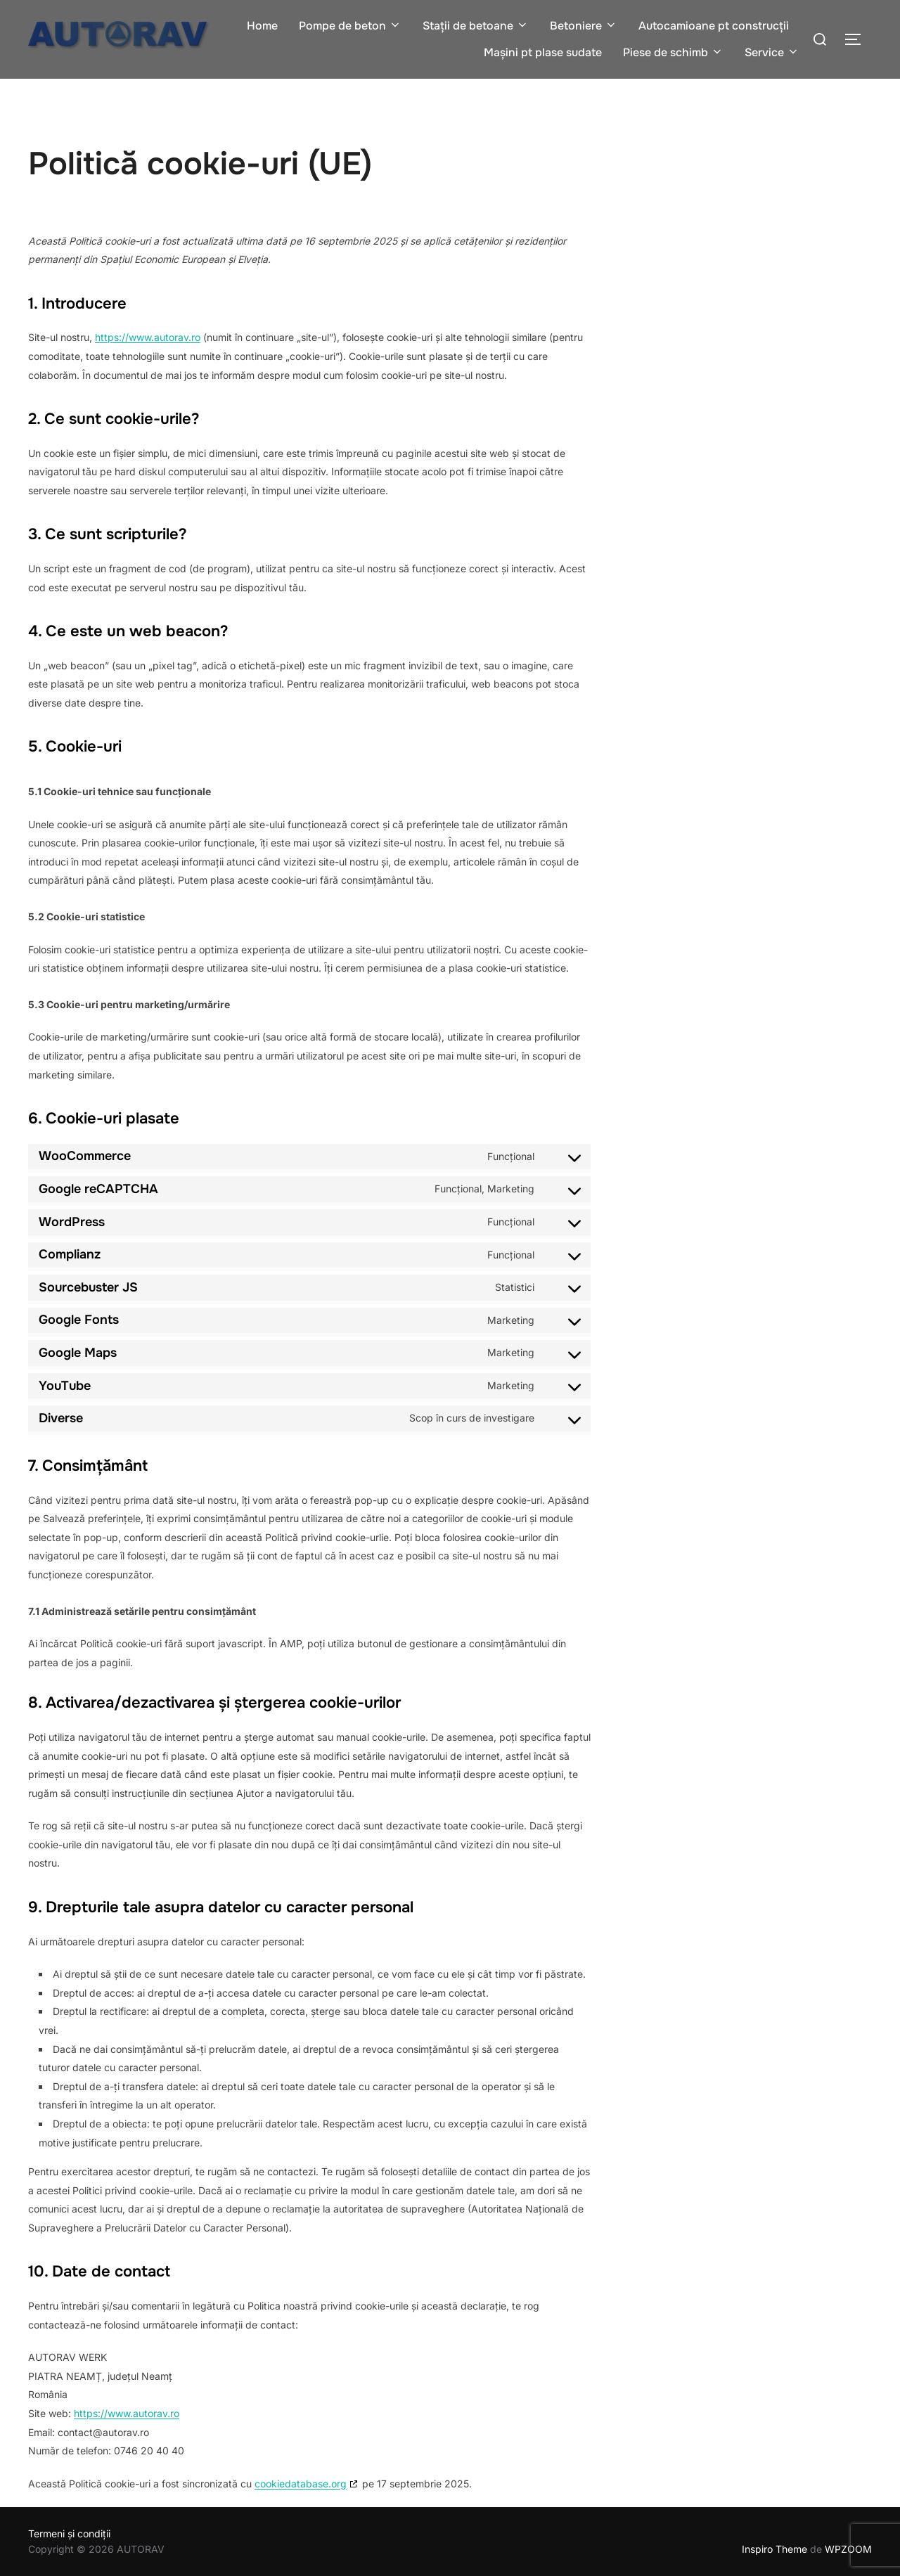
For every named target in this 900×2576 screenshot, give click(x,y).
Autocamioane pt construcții (713, 25)
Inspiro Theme (774, 2549)
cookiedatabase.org (301, 2484)
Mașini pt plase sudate (543, 52)
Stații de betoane (476, 25)
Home (262, 25)
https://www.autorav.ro (147, 337)
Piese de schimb (673, 52)
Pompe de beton (350, 25)
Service (772, 52)
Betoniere (583, 25)
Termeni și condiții (69, 2533)
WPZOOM (848, 2549)
